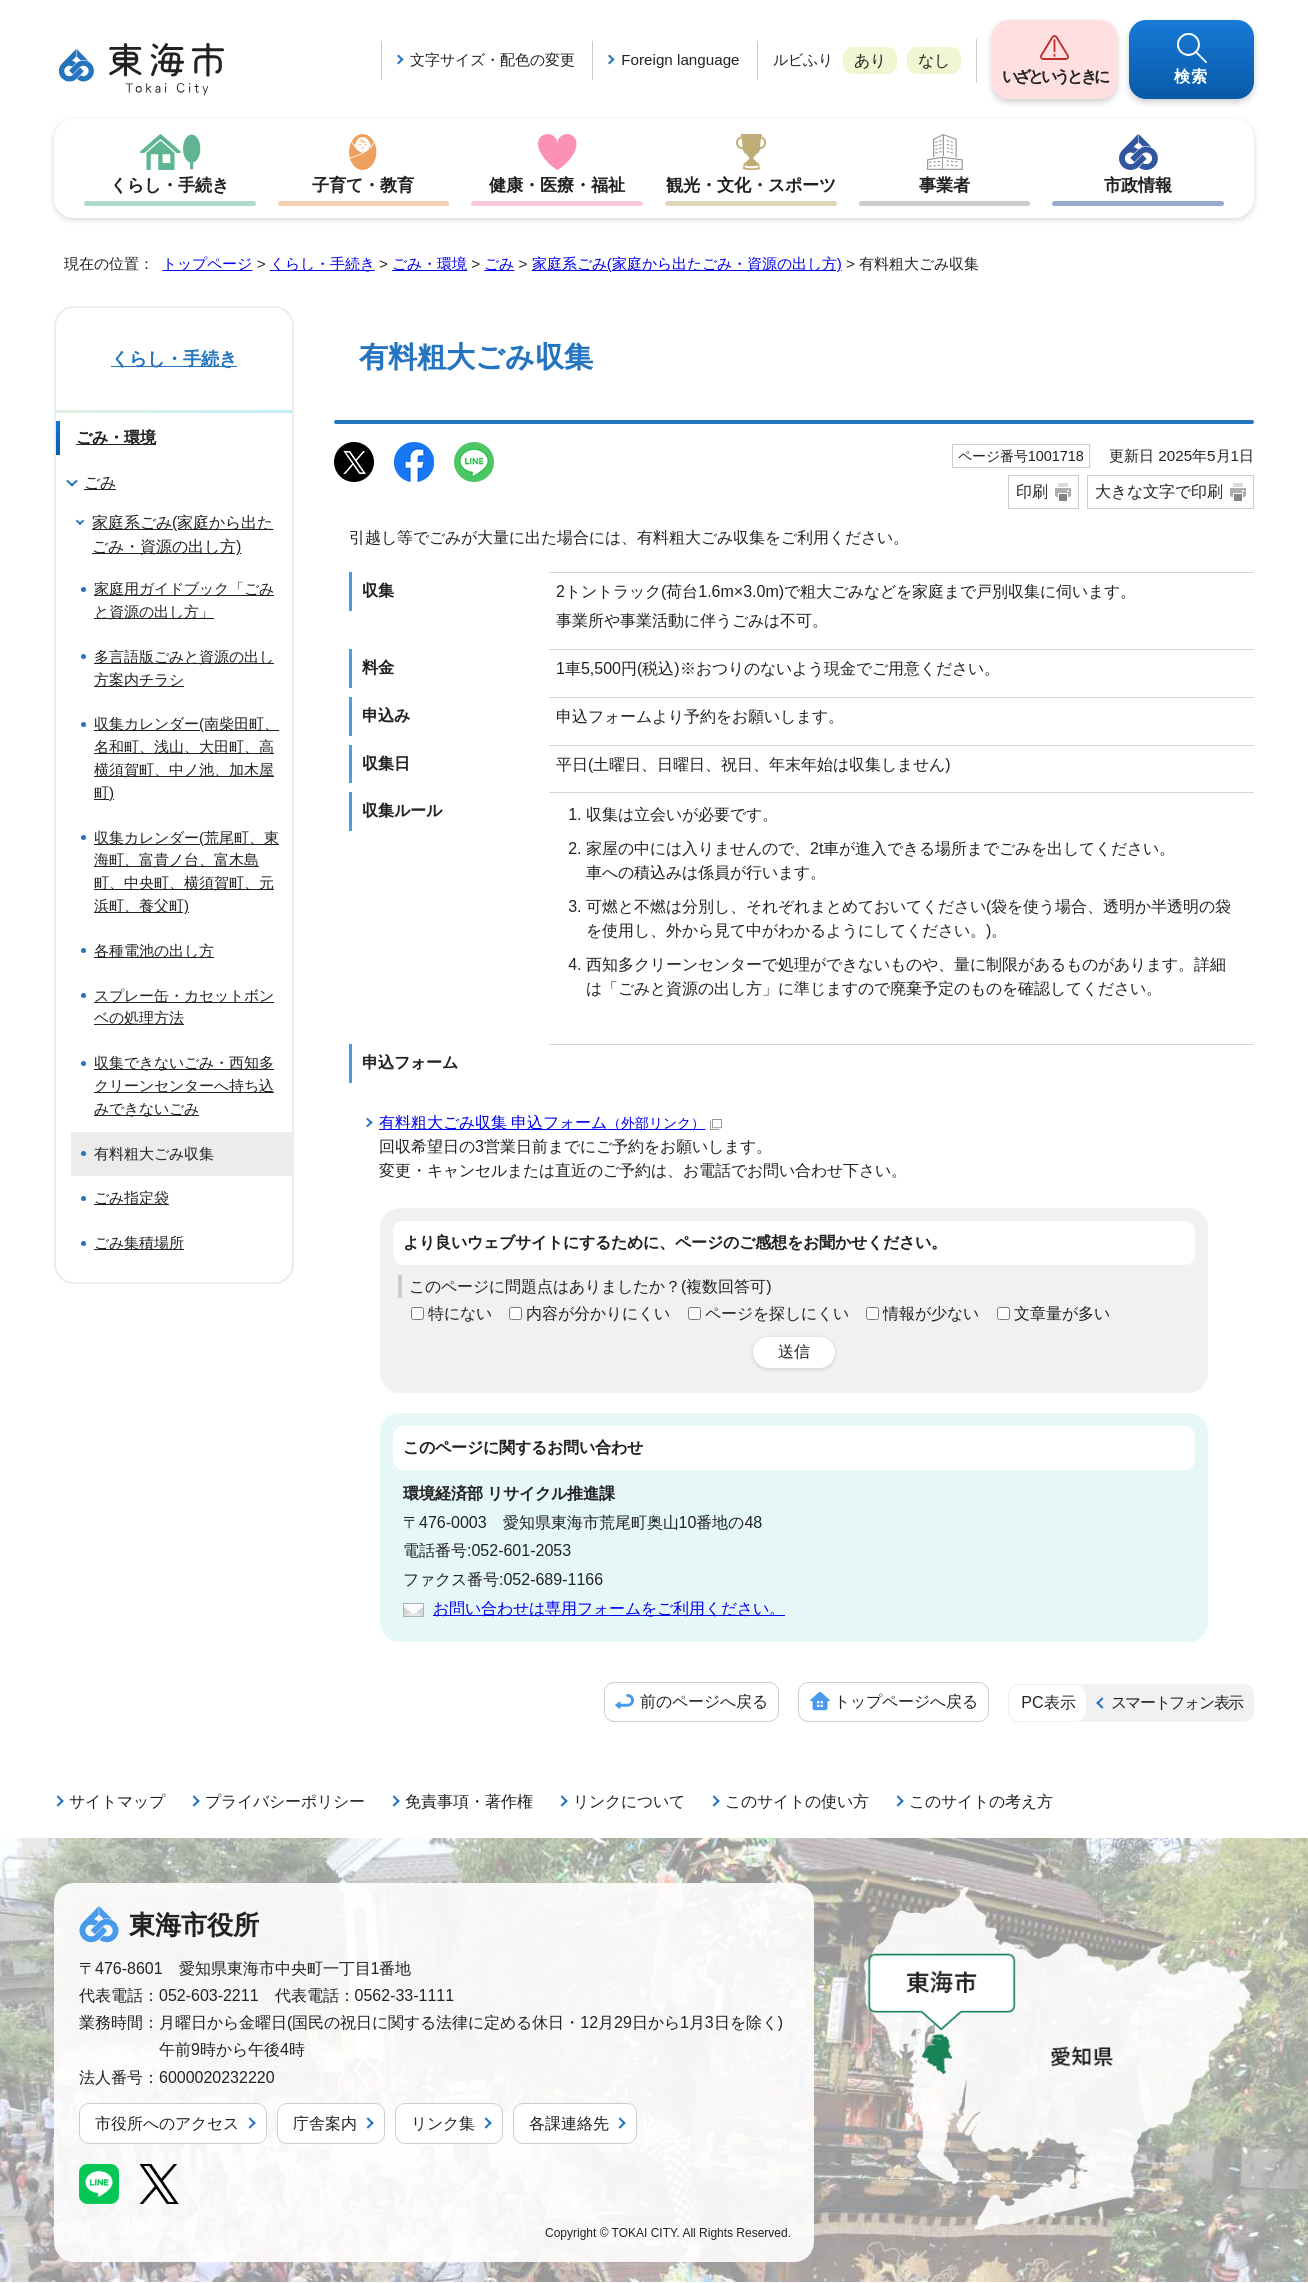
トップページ (207, 264)
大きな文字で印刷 (1159, 492)
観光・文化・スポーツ (751, 186)
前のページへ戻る (704, 1702)
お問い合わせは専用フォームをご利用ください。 (609, 1609)
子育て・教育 (363, 186)
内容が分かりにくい (598, 1314)
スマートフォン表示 (1177, 1703)
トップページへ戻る (906, 1702)
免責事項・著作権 (469, 1802)
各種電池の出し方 (154, 951)
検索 (1192, 76)
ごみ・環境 (429, 264)
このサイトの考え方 (981, 1802)
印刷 (1032, 492)
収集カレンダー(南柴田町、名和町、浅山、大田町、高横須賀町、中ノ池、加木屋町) (186, 758)
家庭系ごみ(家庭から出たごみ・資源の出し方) (687, 264)
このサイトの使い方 (797, 1802)
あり (870, 60)
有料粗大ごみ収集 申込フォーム (550, 1123)
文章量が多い (1062, 1314)
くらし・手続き (170, 186)
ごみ (499, 264)
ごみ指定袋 (131, 1198)
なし (934, 60)
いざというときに (1054, 76)
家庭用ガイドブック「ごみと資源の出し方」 (184, 601)
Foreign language (680, 59)
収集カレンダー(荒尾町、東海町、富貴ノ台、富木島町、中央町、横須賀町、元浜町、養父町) (186, 872)
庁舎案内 (325, 2124)
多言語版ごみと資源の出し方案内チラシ (184, 669)
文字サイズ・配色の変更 (492, 59)
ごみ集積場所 (139, 1243)
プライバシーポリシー (285, 1802)
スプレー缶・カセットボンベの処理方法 (184, 1008)
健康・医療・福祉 (557, 186)
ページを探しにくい (777, 1314)
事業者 (945, 186)
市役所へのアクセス (167, 2124)
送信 (794, 1352)
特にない (460, 1314)
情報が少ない (931, 1314)
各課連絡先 (569, 2124)
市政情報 (1138, 186)
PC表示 (1048, 1703)
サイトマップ (117, 1802)
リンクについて (629, 1802)
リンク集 (443, 2124)
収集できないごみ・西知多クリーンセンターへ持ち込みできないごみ (184, 1086)
